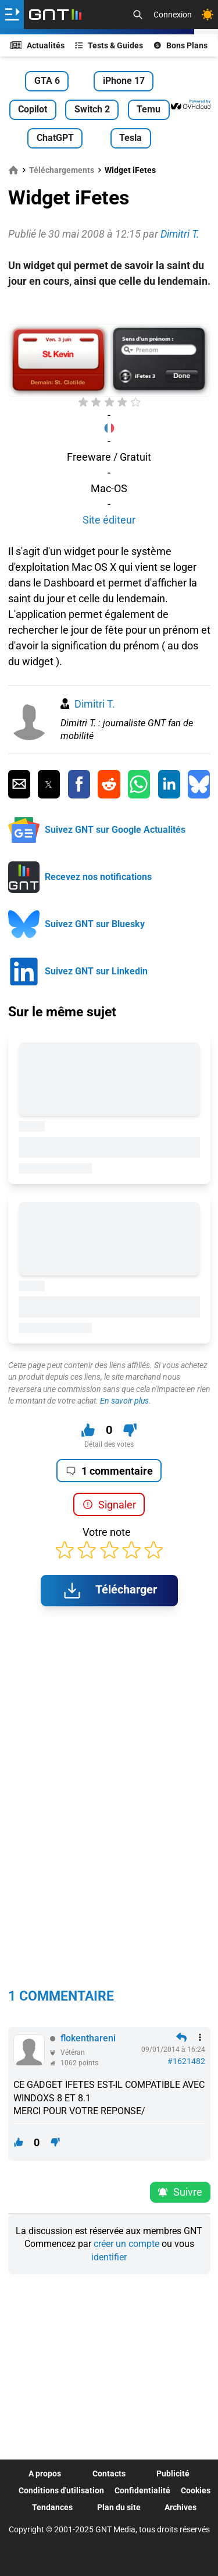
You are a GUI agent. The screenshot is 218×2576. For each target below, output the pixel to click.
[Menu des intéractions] (200, 2037)
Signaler (109, 1505)
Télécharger (109, 1590)
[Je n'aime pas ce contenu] (130, 1430)
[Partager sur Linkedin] (169, 784)
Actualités (37, 45)
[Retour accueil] (55, 14)
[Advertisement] (109, 306)
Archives (180, 2507)
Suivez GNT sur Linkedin (96, 971)
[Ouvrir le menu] (12, 14)
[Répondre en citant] (181, 2037)
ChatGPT (55, 137)
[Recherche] (137, 14)
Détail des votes (109, 1444)
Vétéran (72, 2052)
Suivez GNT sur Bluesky (95, 924)
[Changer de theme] (207, 14)
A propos (44, 2473)
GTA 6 (47, 80)
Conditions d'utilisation (61, 2490)
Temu (148, 109)
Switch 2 (92, 109)
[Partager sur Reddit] (109, 784)
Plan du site (119, 2507)
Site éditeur (109, 520)
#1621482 (186, 2061)
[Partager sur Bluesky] (199, 784)
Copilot (32, 109)
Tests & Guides (109, 45)
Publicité (173, 2473)
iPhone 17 (124, 80)
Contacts (109, 2473)
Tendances (52, 2507)
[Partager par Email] (19, 784)
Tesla (130, 137)
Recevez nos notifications (98, 876)
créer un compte (126, 2243)
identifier (109, 2257)
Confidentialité (142, 2490)
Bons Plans (180, 45)
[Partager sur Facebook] (79, 784)
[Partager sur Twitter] (49, 784)
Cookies (195, 2490)
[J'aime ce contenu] (88, 1430)
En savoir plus (124, 1400)
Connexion (172, 14)
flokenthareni (88, 2038)
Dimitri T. (94, 704)
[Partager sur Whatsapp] (139, 784)
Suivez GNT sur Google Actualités (115, 829)
